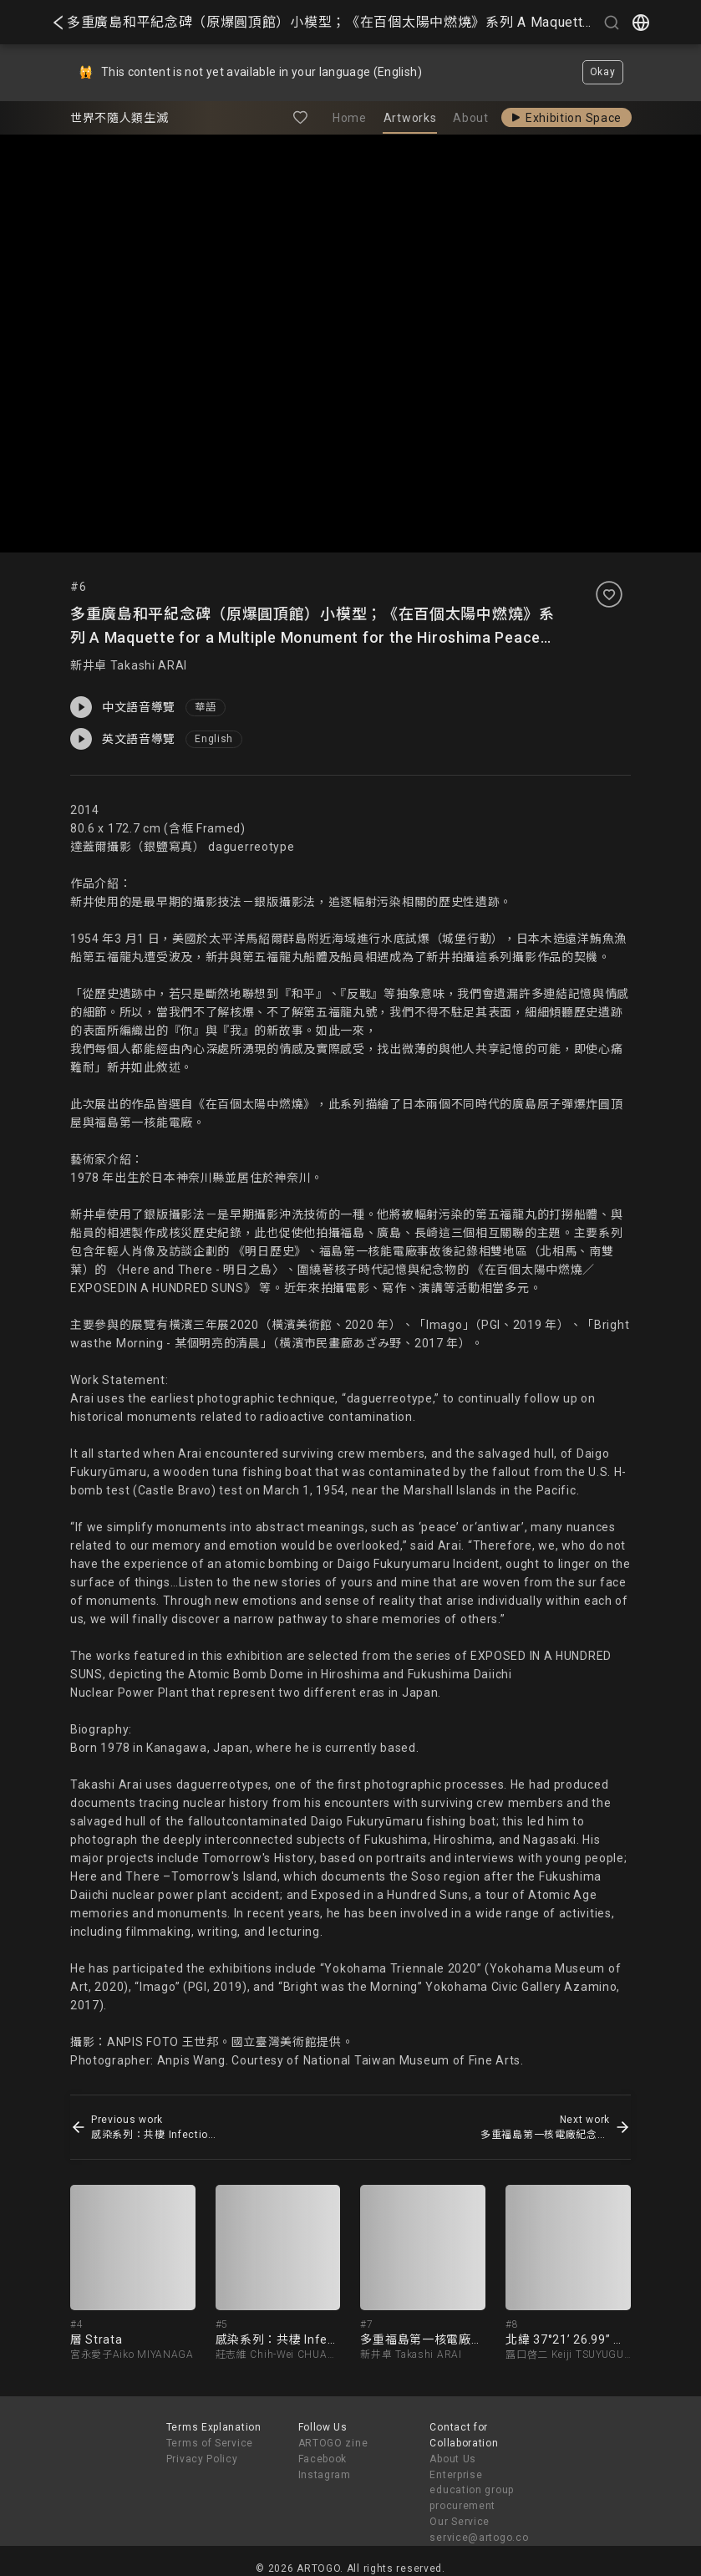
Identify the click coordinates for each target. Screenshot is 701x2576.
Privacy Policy (202, 2459)
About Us (452, 2459)
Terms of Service (209, 2443)
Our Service (459, 2522)
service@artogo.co (478, 2537)
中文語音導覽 (122, 707)
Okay (603, 72)
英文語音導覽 (122, 739)
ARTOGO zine (333, 2443)
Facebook (323, 2459)
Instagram (324, 2475)
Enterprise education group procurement (471, 2490)
